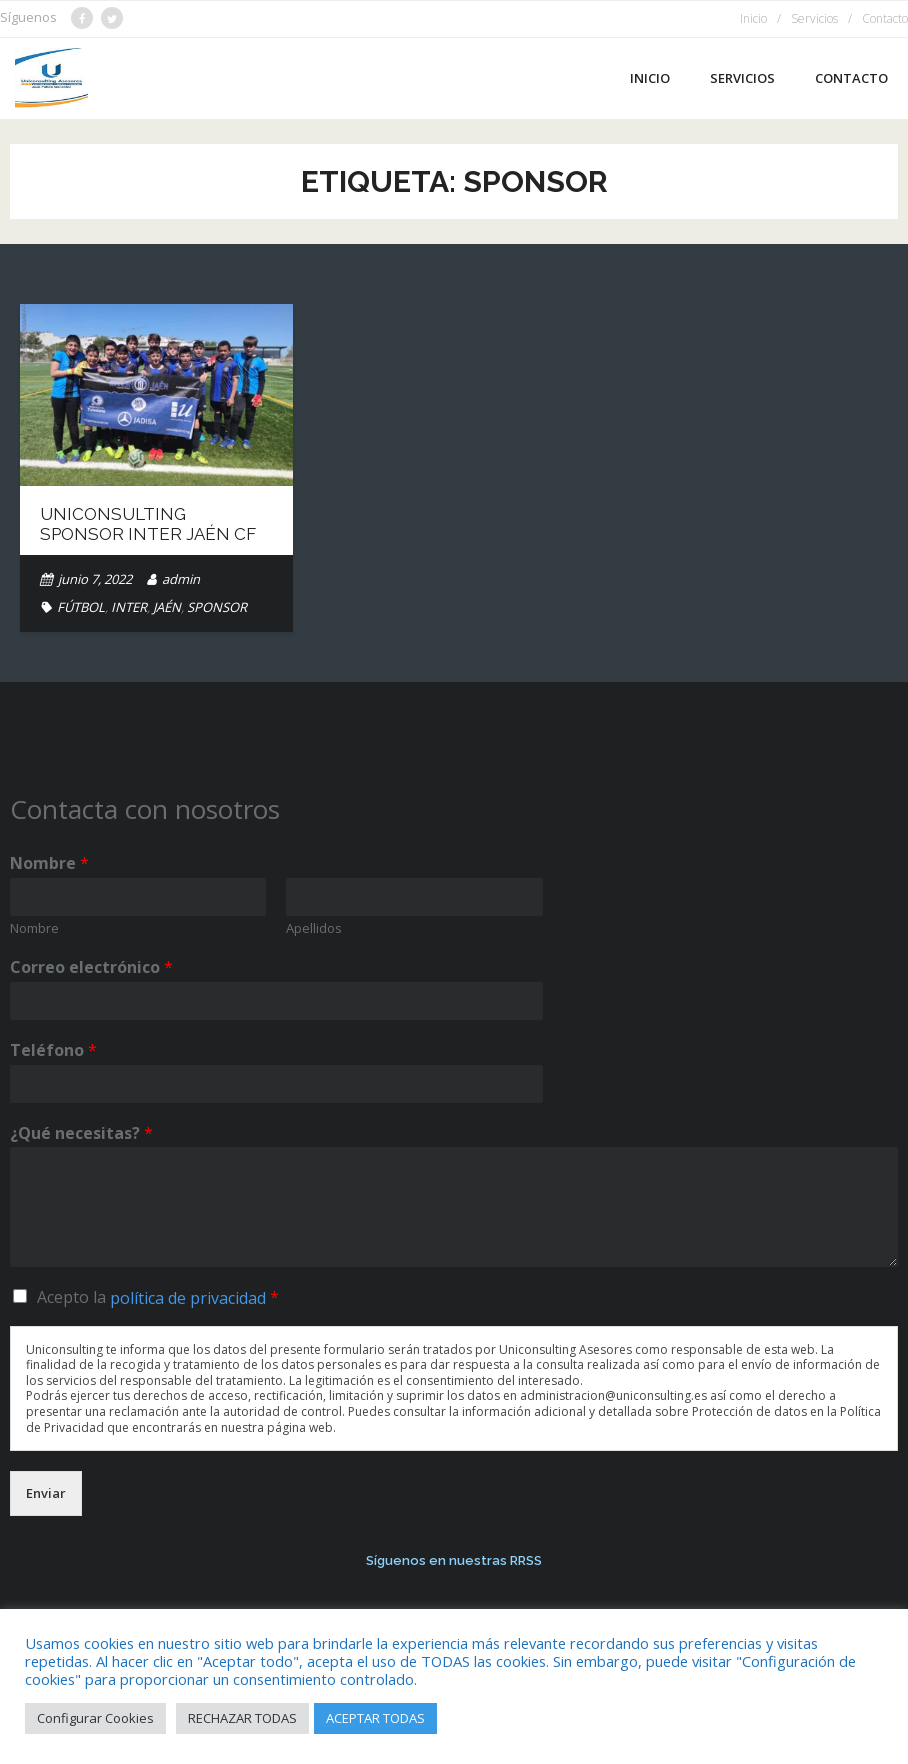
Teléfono (53, 1050)
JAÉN (167, 607)
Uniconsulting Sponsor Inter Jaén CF (148, 524)
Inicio (753, 18)
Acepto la (158, 1297)
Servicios (814, 18)
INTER (129, 607)
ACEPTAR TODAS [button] (375, 1718)
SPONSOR (217, 607)
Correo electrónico (91, 967)
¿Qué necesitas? (81, 1133)
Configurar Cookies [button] (95, 1718)
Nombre (49, 863)
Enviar (46, 1493)
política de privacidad (188, 1298)
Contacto (885, 18)
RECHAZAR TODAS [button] (242, 1718)
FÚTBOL (81, 607)
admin (181, 579)
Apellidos (314, 928)
